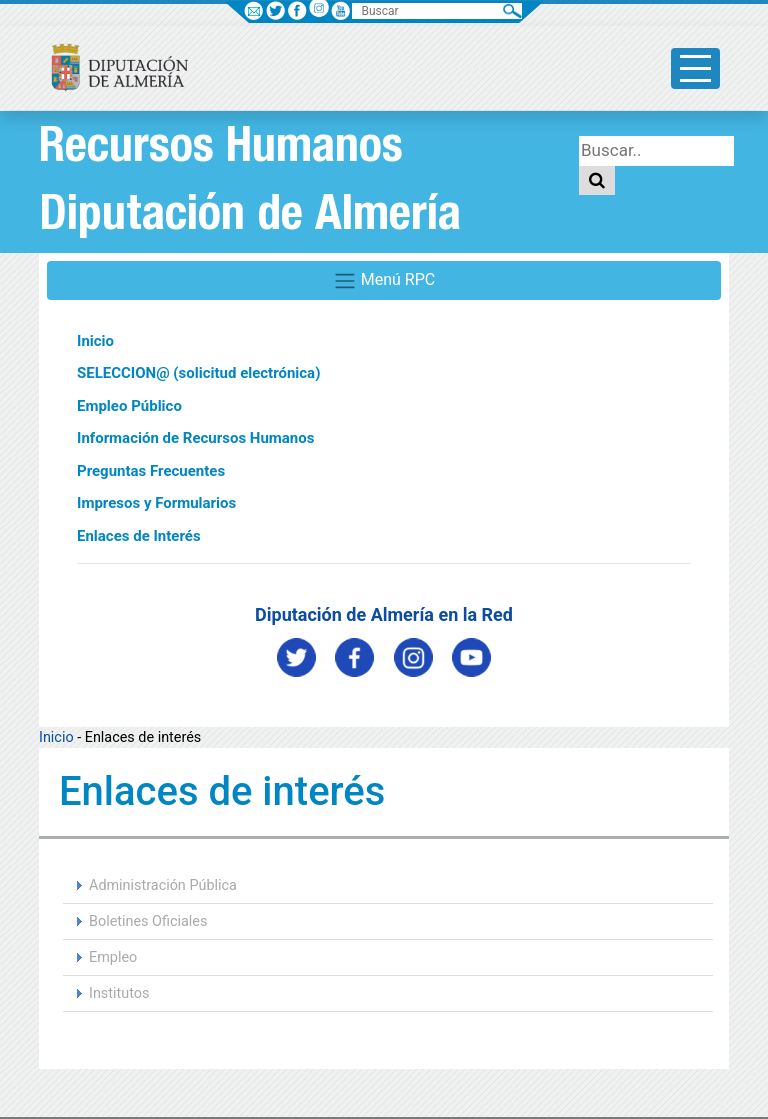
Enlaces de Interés (139, 536)
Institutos (119, 993)
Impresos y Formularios (156, 503)
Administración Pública (163, 885)
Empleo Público (129, 406)
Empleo (113, 957)
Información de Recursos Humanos (195, 438)
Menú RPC (384, 281)
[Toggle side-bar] (695, 68)
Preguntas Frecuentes (151, 471)
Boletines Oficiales (148, 921)
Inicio (95, 341)
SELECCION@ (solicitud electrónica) (198, 373)
